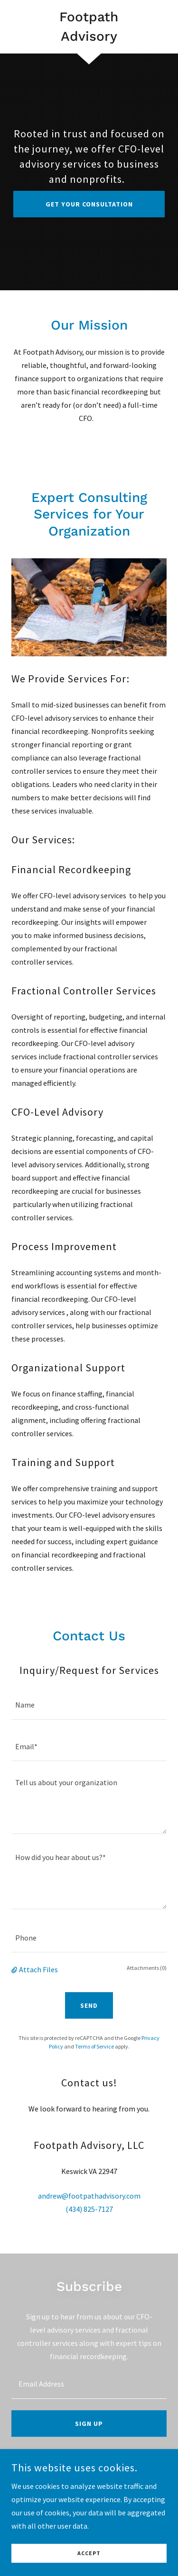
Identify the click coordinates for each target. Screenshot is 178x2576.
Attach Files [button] (38, 1969)
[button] (15, 1969)
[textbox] (89, 1704)
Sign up (89, 2423)
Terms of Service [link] (94, 2046)
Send (89, 2005)
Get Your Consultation (89, 204)
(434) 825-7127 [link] (89, 2209)
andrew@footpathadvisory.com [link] (89, 2195)
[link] (89, 27)
